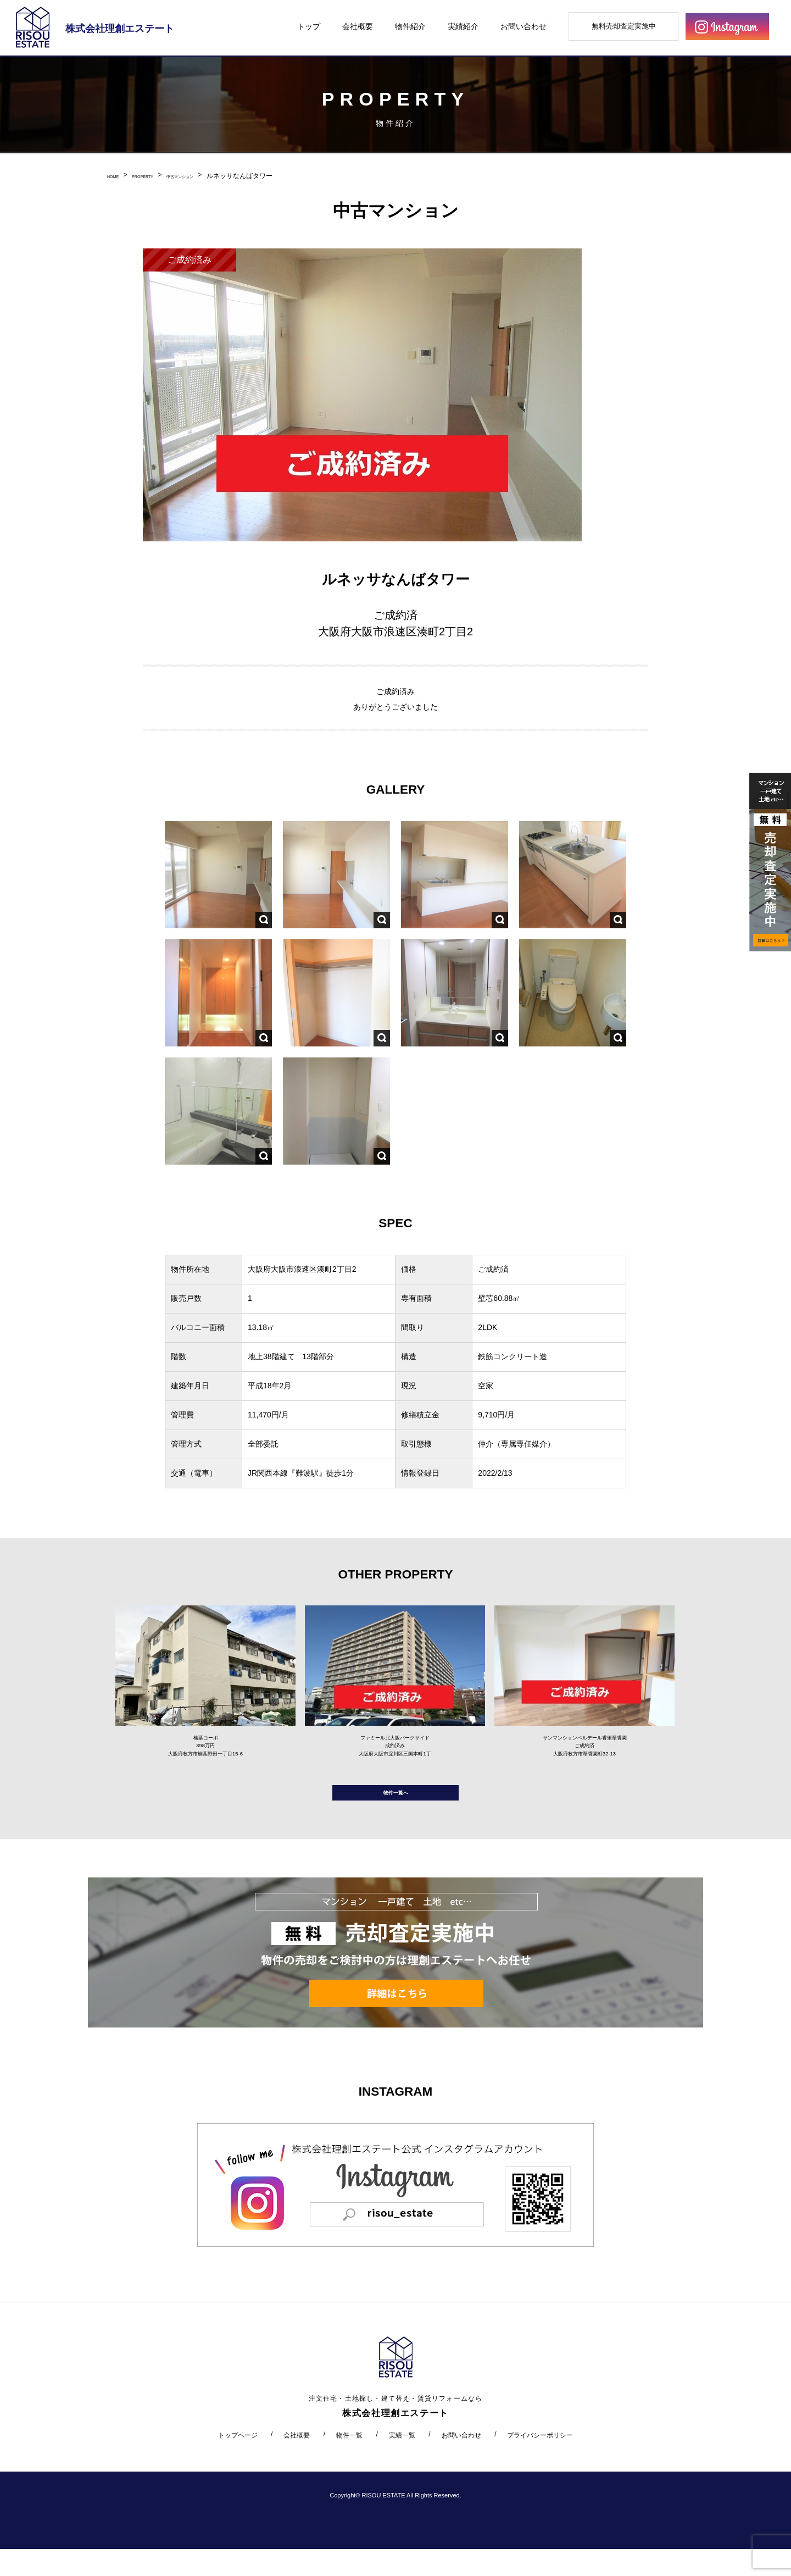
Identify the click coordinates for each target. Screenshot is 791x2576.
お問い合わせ (523, 26)
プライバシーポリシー (540, 2462)
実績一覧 (402, 2462)
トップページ (238, 2462)
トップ (308, 26)
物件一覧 (349, 2462)
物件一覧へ (395, 1814)
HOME (117, 176)
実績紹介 (463, 26)
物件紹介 (410, 26)
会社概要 (357, 26)
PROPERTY (158, 176)
